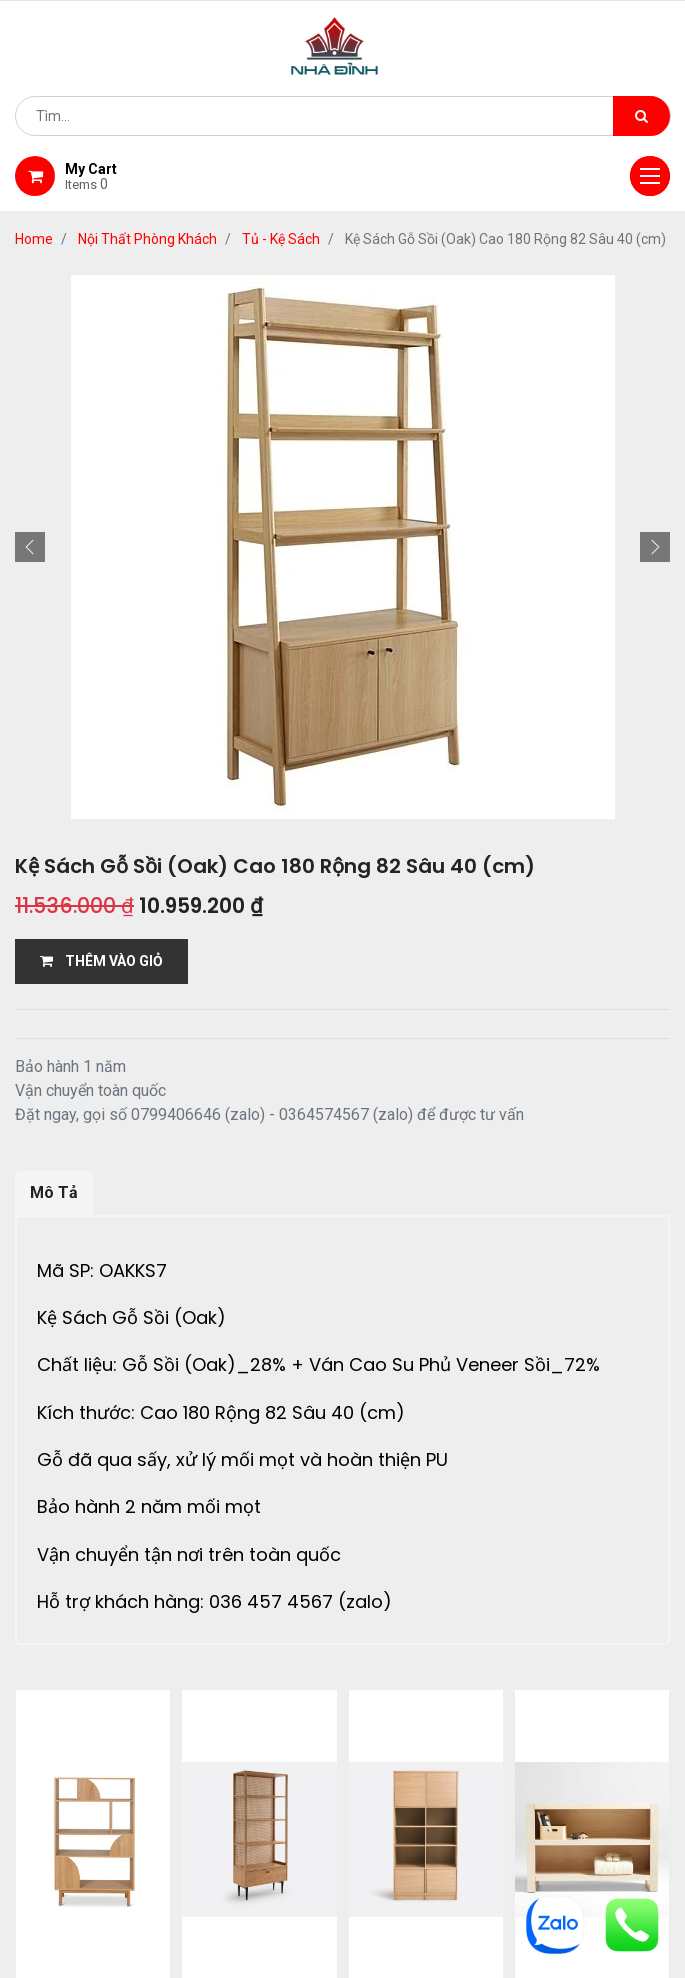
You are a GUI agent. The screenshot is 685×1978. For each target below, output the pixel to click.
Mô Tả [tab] (54, 1192)
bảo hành (581, 1800)
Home (34, 239)
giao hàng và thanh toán (417, 1800)
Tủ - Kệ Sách (281, 239)
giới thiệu (180, 1800)
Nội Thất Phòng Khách (147, 239)
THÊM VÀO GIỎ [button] (101, 961)
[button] (30, 547)
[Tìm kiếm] (641, 116)
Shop (270, 1800)
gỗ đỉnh (343, 1825)
